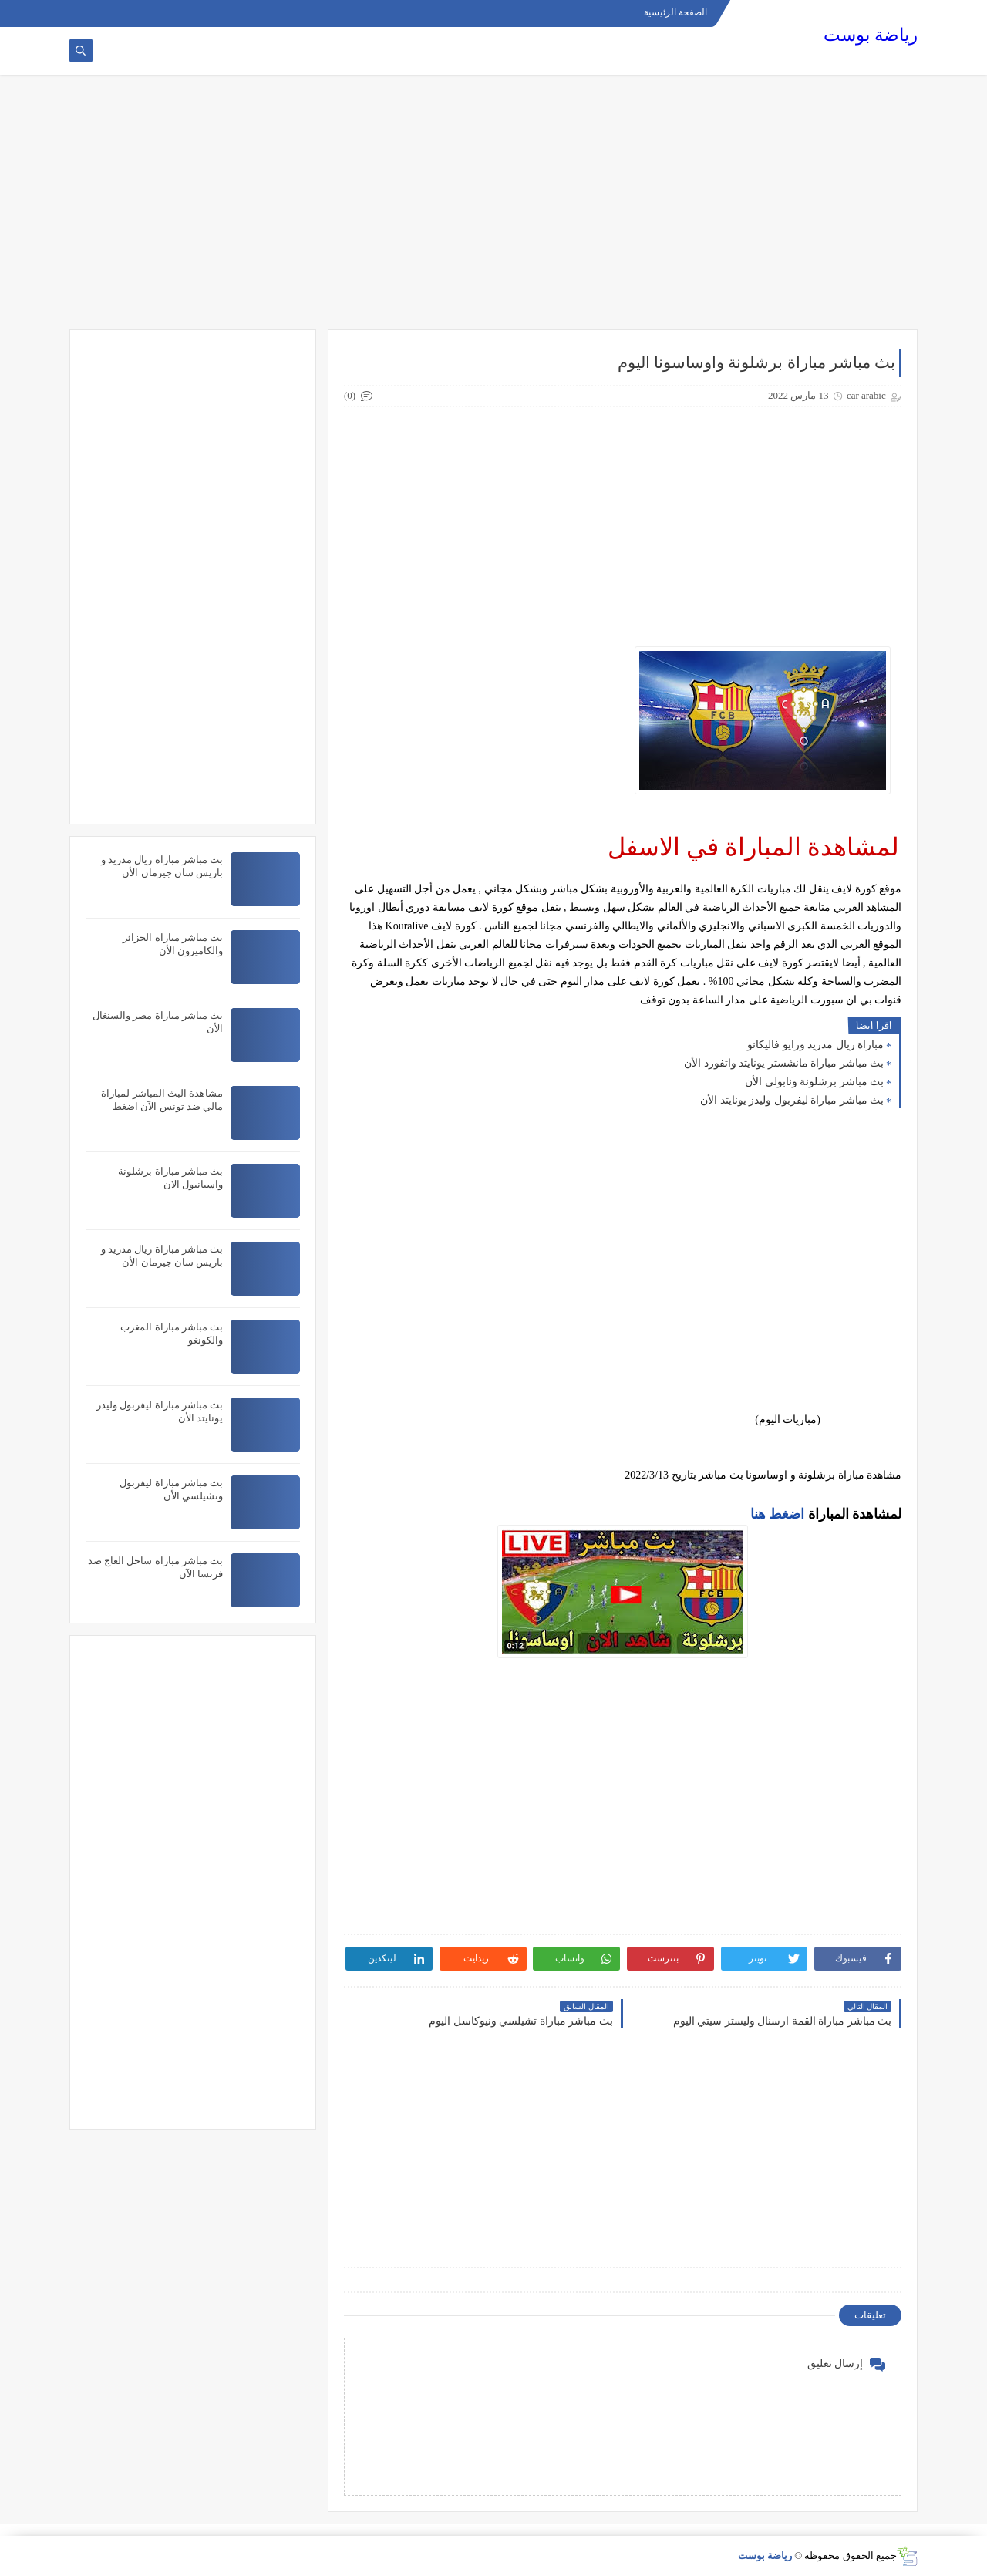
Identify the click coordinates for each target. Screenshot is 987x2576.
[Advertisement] (493, 210)
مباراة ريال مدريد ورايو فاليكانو (815, 1044)
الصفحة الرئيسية (675, 12)
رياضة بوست (871, 35)
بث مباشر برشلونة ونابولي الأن (814, 1081)
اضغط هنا (777, 1514)
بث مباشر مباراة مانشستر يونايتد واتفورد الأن (784, 1063)
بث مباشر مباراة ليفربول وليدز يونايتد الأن (792, 1100)
